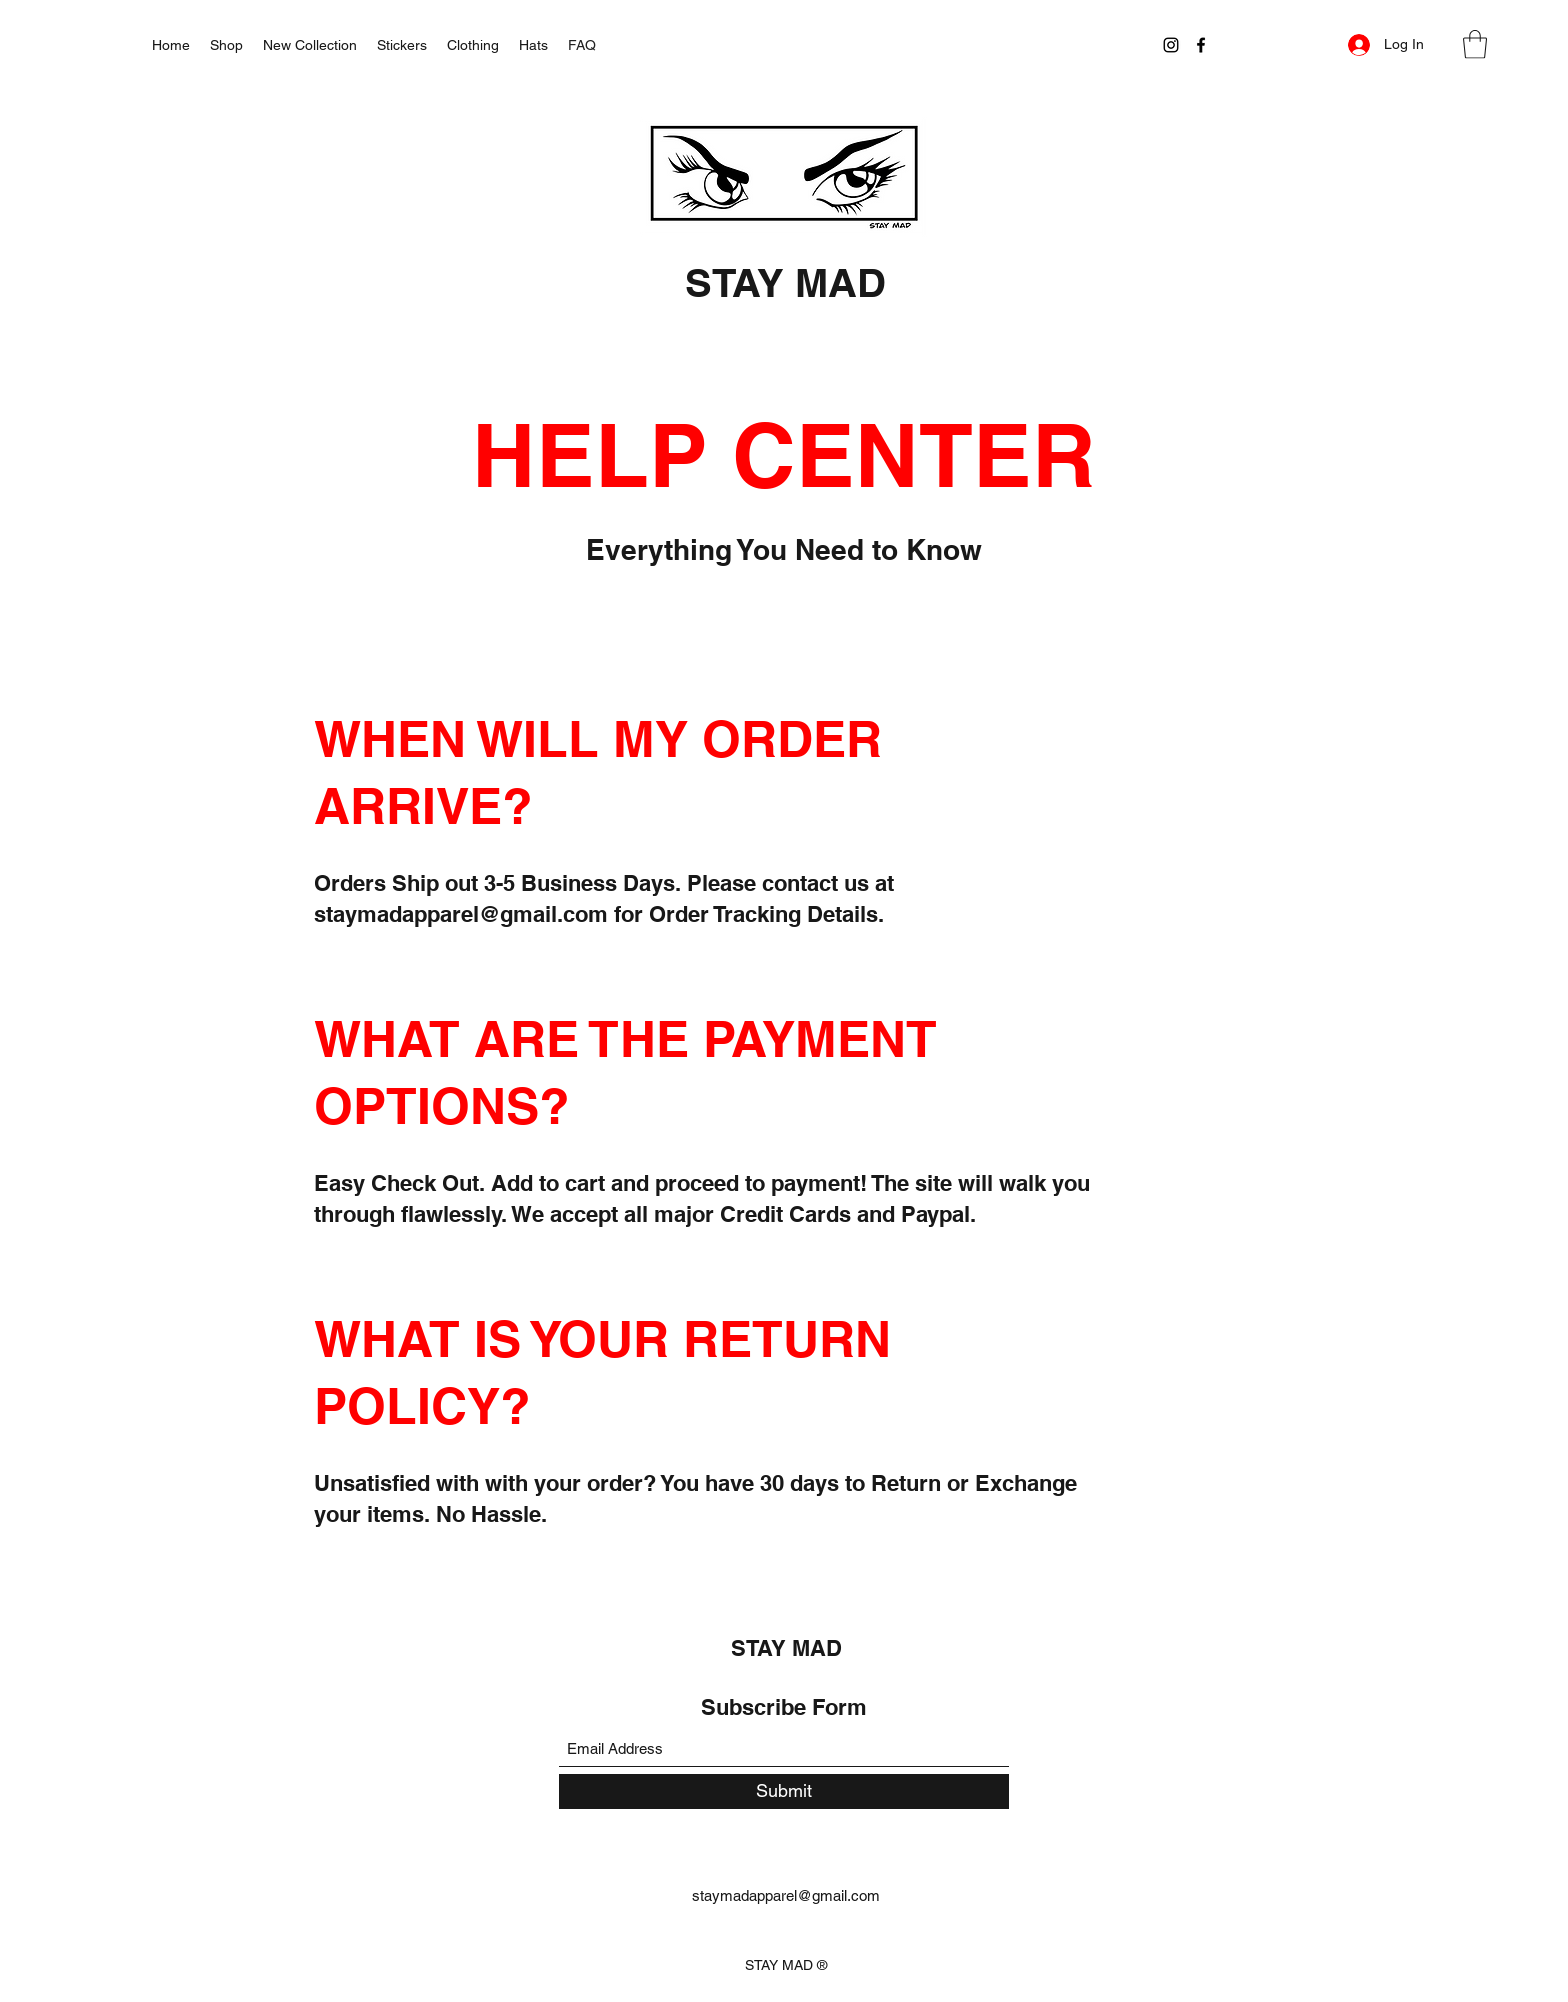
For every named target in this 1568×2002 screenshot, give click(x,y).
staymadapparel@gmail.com (461, 914)
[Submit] (784, 1791)
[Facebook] (1201, 45)
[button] (1475, 44)
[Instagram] (1171, 45)
